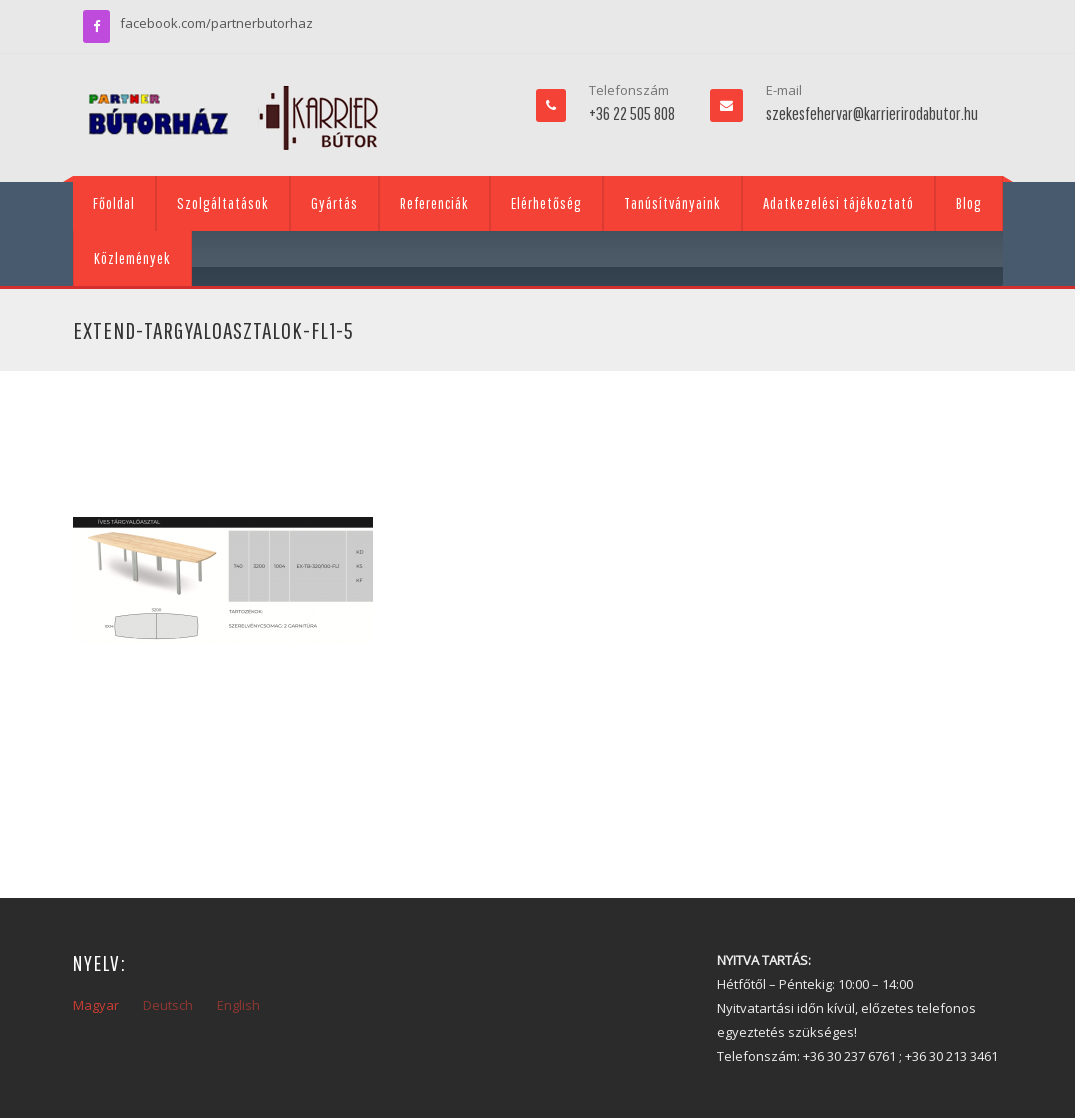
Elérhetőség (546, 203)
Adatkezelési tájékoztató (838, 203)
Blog (969, 203)
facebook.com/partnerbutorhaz (216, 23)
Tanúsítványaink (672, 203)
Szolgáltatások (223, 203)
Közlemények (132, 258)
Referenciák (434, 203)
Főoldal (114, 203)
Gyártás (334, 203)
